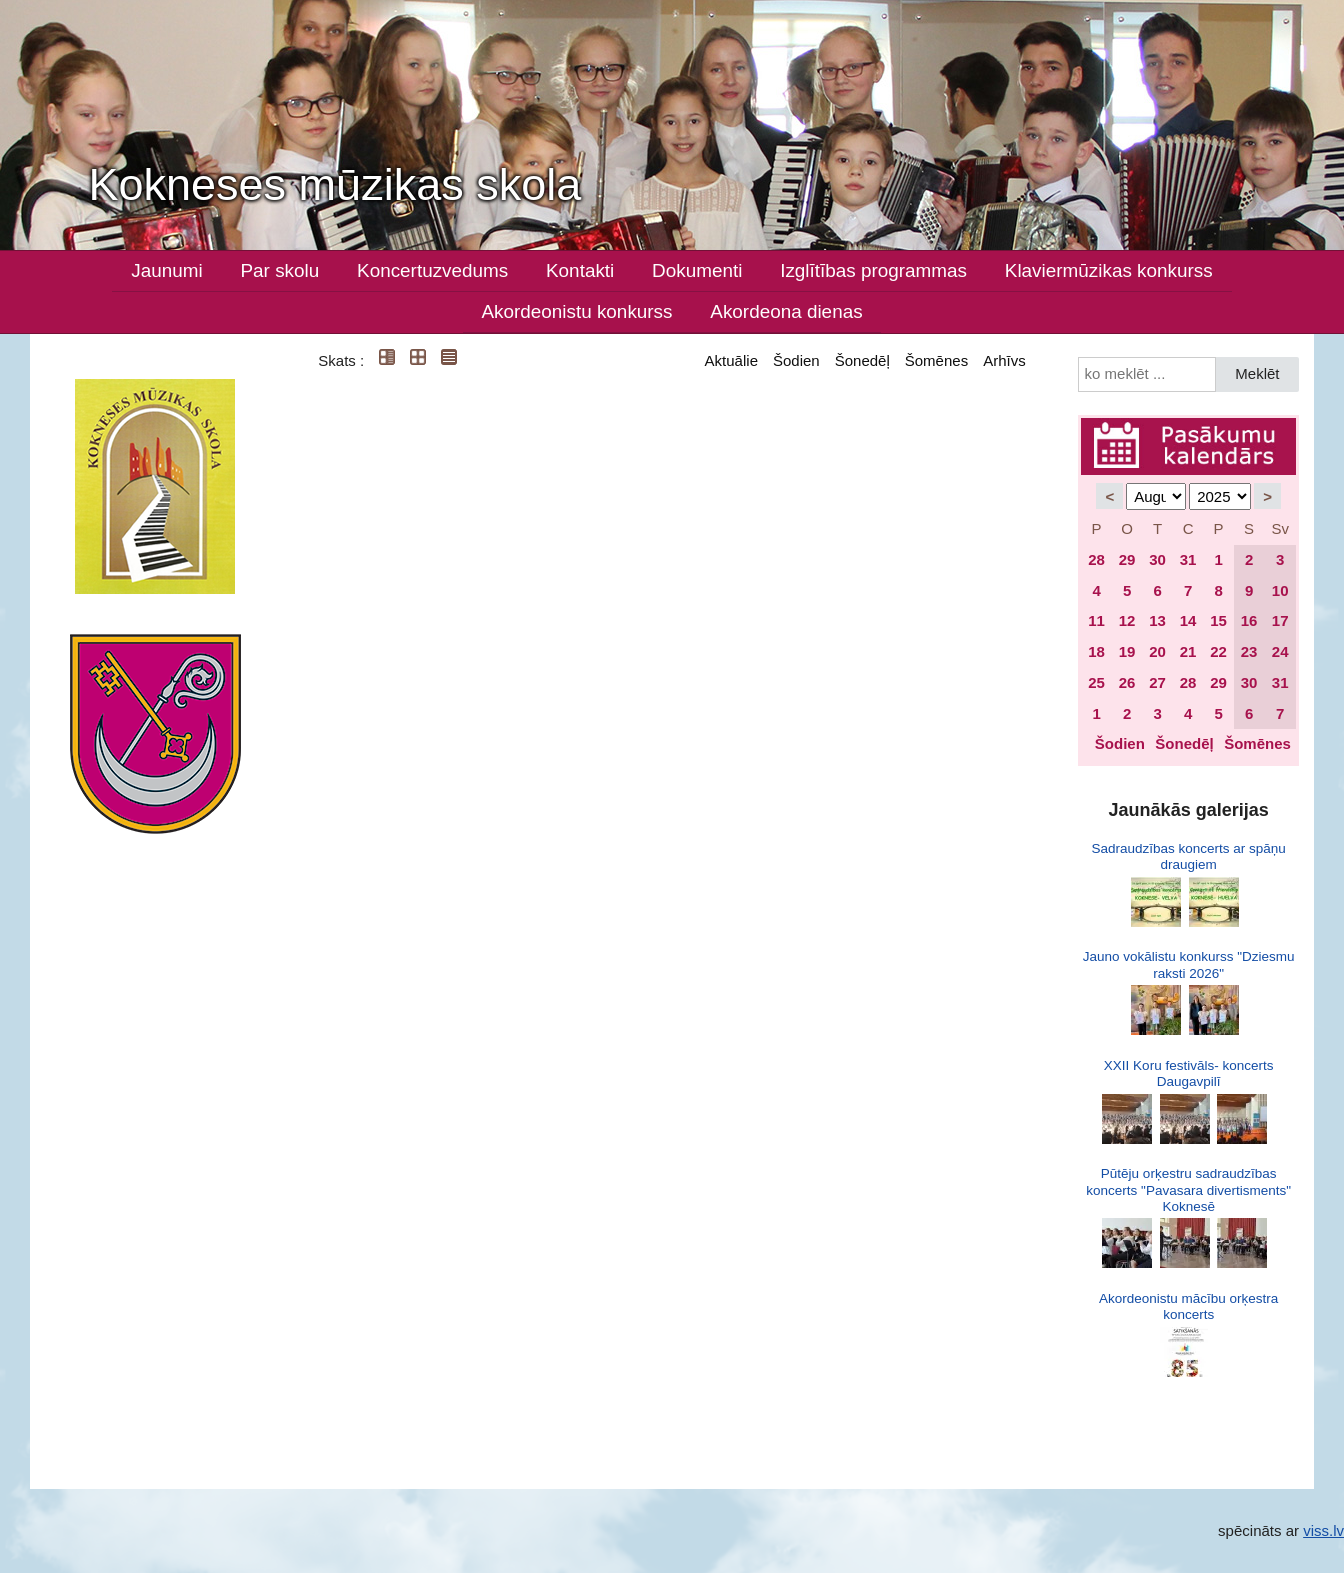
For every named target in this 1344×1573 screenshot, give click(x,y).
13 (1157, 620)
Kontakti (580, 270)
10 (1280, 590)
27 (1157, 682)
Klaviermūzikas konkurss (1109, 270)
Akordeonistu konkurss (576, 311)
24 (1280, 651)
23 (1249, 651)
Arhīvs (1004, 360)
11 (1096, 620)
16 (1249, 620)
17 (1280, 620)
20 (1157, 651)
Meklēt (1257, 373)
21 (1188, 651)
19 (1127, 651)
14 (1188, 620)
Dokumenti (697, 270)
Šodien (796, 360)
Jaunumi (166, 270)
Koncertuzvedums (432, 270)
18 (1096, 651)
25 (1096, 682)
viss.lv (1323, 1530)
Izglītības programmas (873, 270)
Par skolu (280, 270)
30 (1157, 559)
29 (1127, 559)
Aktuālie (731, 360)
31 (1188, 559)
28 (1096, 559)
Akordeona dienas (786, 311)
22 (1218, 651)
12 (1127, 620)
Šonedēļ (862, 360)
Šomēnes (936, 360)
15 (1218, 620)
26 (1127, 682)
